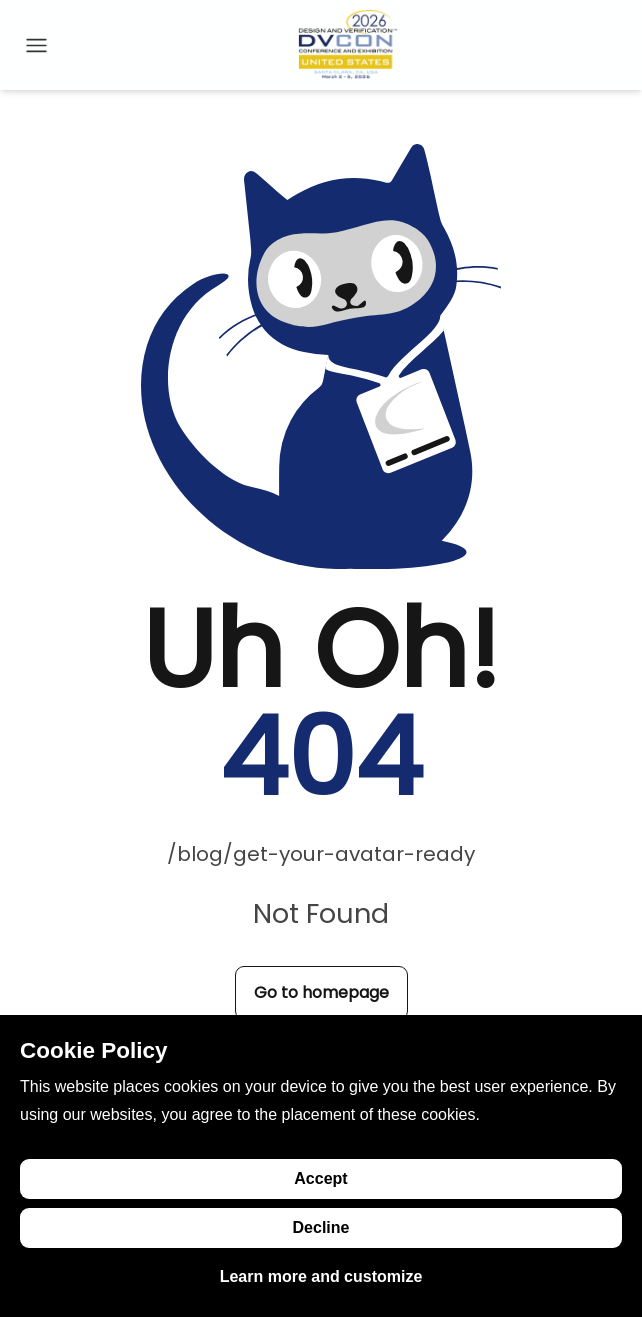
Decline (321, 1227)
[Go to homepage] (348, 45)
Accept (320, 1178)
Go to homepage (321, 992)
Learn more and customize (321, 1276)
